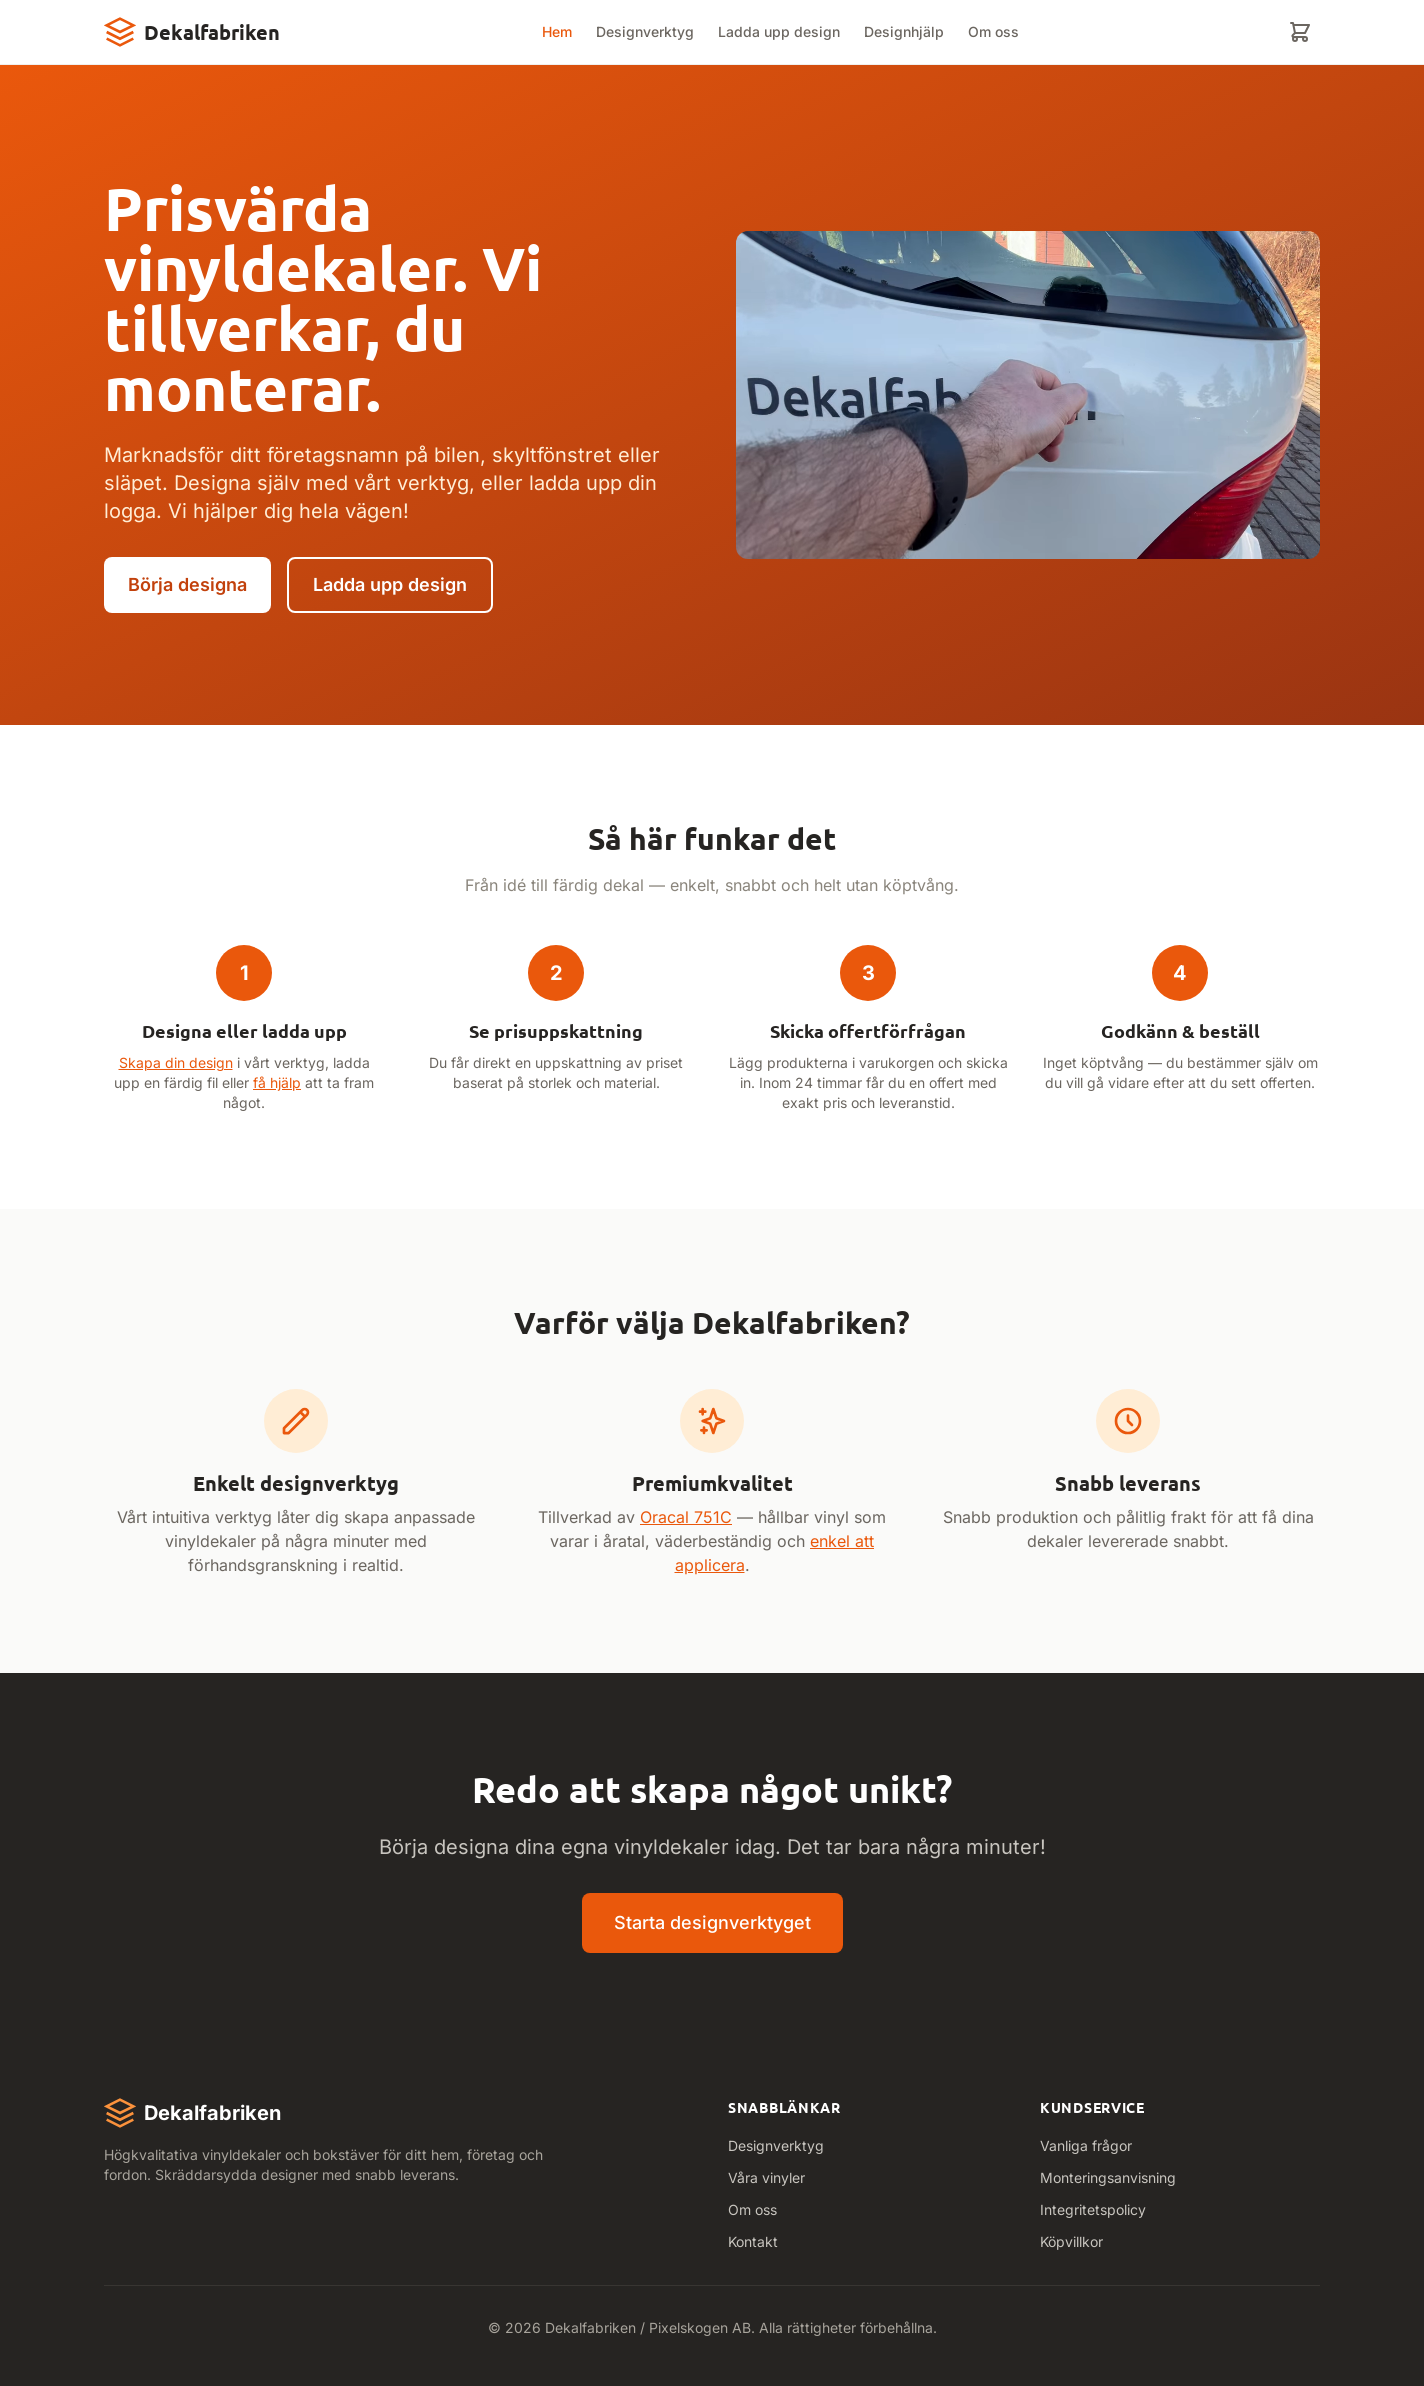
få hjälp (277, 1082)
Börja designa (187, 584)
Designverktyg (645, 31)
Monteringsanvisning (1108, 2177)
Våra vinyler (766, 2177)
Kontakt (753, 2241)
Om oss (993, 31)
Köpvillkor (1071, 2241)
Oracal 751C (686, 1517)
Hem (557, 31)
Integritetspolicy (1093, 2209)
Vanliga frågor (1086, 2145)
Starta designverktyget (712, 1922)
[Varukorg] (1300, 32)
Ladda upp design (779, 31)
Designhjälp (904, 31)
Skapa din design (176, 1062)
